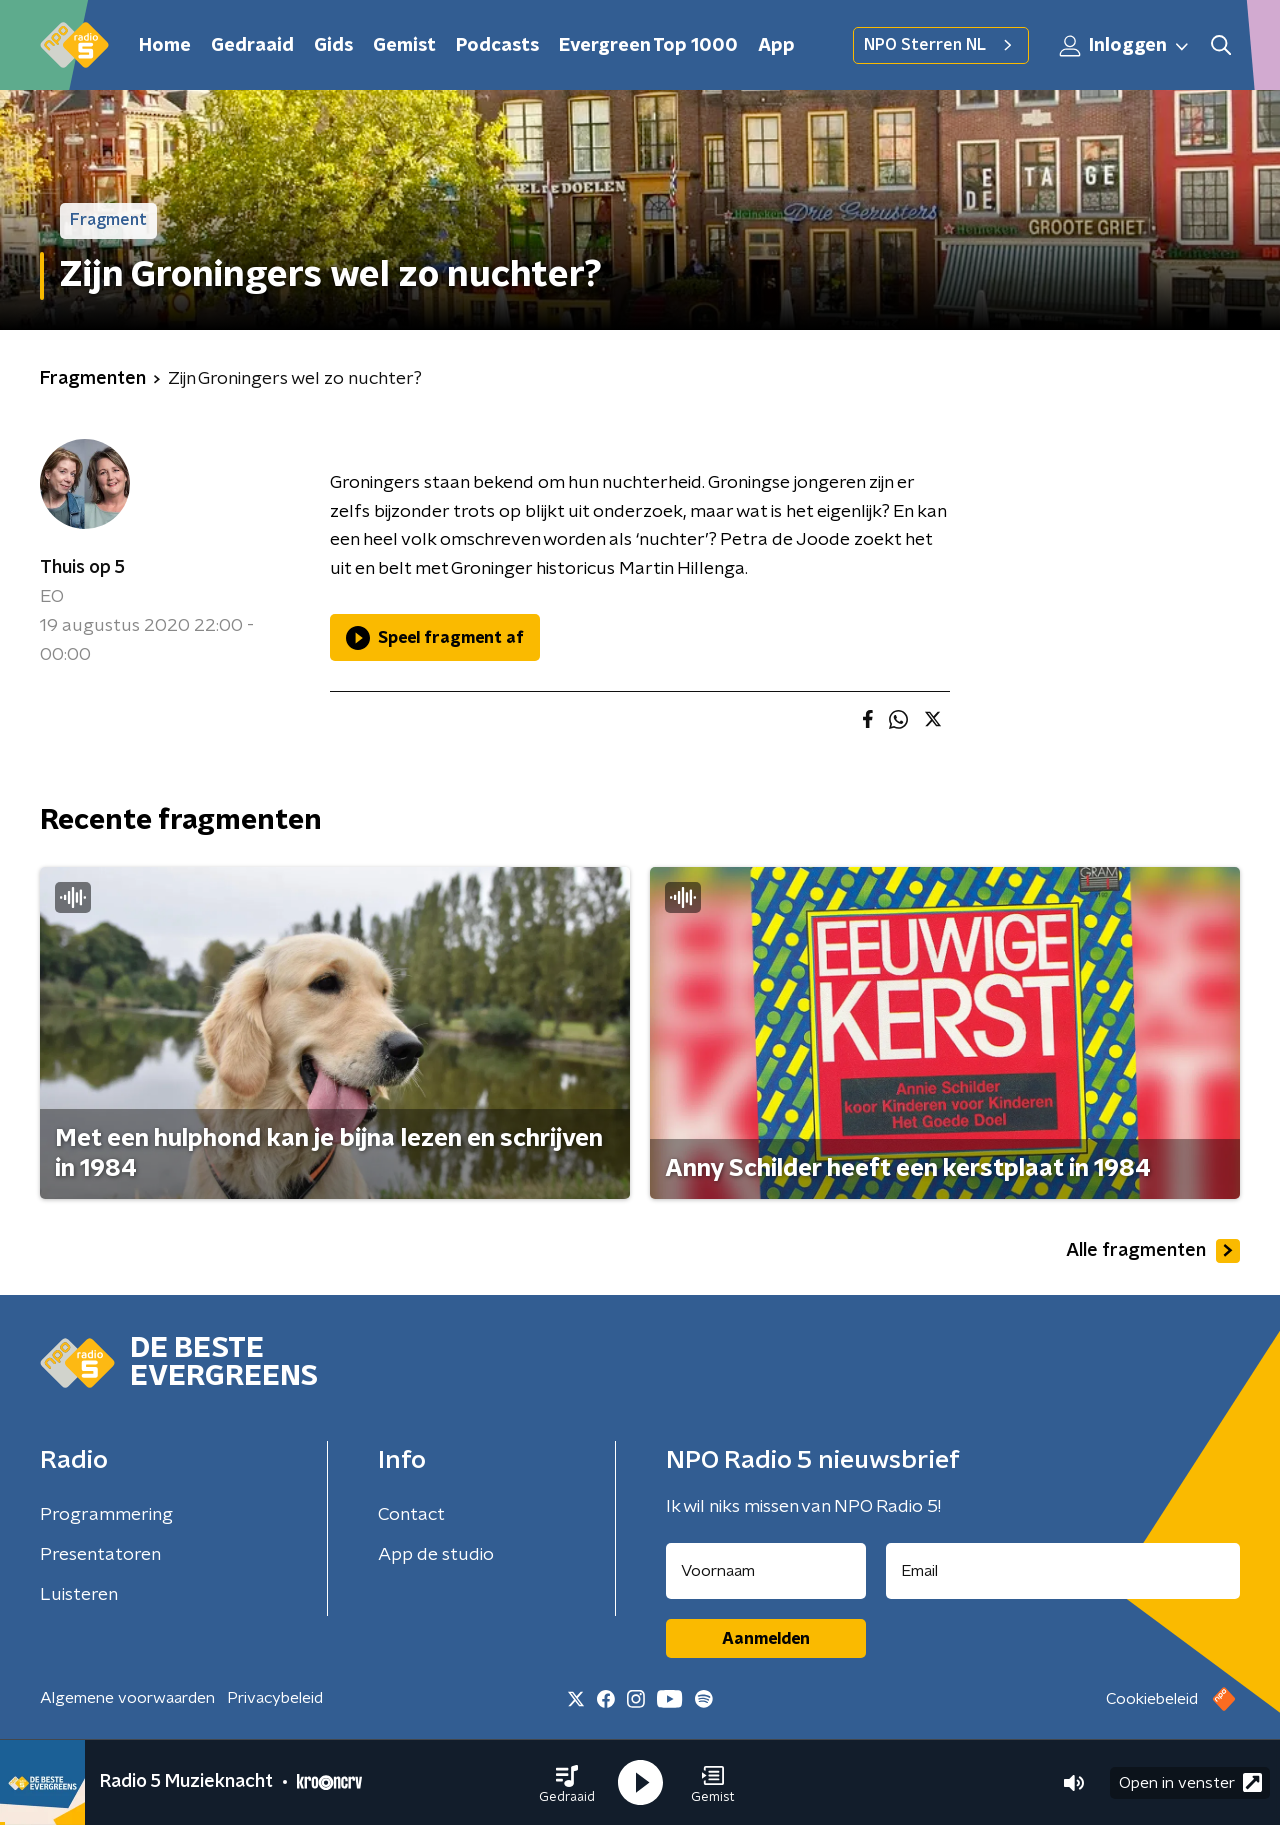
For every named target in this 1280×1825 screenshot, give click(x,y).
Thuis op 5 (82, 568)
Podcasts (497, 46)
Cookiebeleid (1152, 1699)
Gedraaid (252, 46)
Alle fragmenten (1153, 1251)
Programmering (106, 1515)
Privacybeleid (275, 1698)
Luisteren (79, 1595)
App (776, 46)
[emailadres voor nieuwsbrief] (1063, 1571)
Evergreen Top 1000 (648, 46)
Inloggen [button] (1125, 46)
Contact (411, 1515)
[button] (567, 1783)
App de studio (436, 1555)
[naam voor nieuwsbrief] (766, 1571)
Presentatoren (100, 1555)
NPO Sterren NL (941, 45)
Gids (333, 46)
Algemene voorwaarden (127, 1698)
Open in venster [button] (1190, 1782)
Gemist (404, 46)
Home (165, 46)
